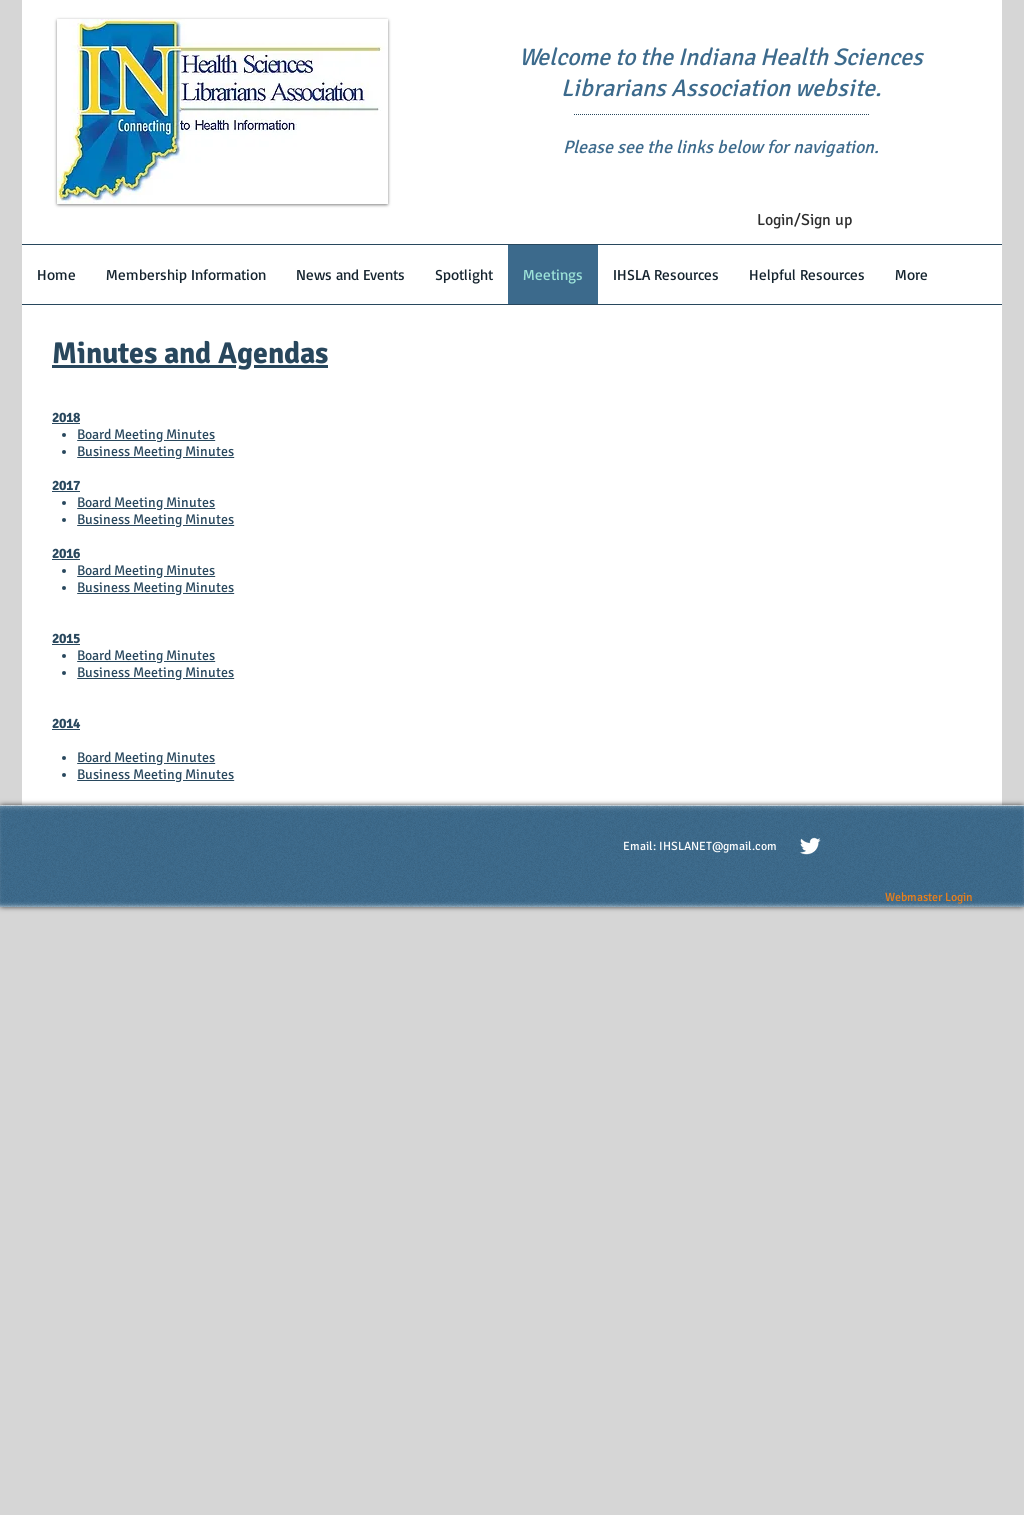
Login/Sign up (804, 220)
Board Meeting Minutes (146, 434)
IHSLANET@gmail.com (718, 846)
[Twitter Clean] (810, 846)
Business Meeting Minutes (155, 451)
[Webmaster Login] (928, 898)
